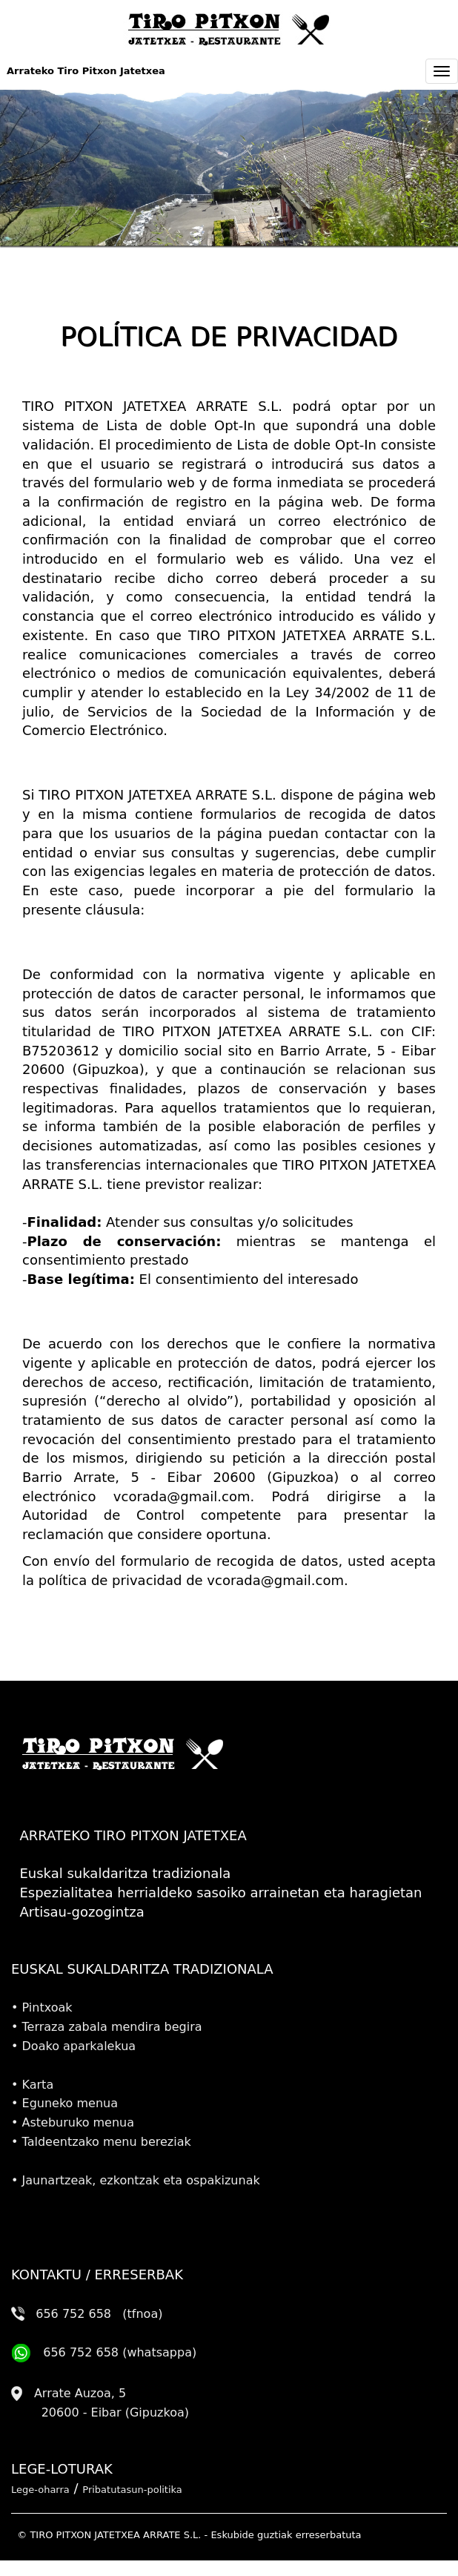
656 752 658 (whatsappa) (103, 2352)
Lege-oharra (40, 2489)
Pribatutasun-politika (132, 2489)
